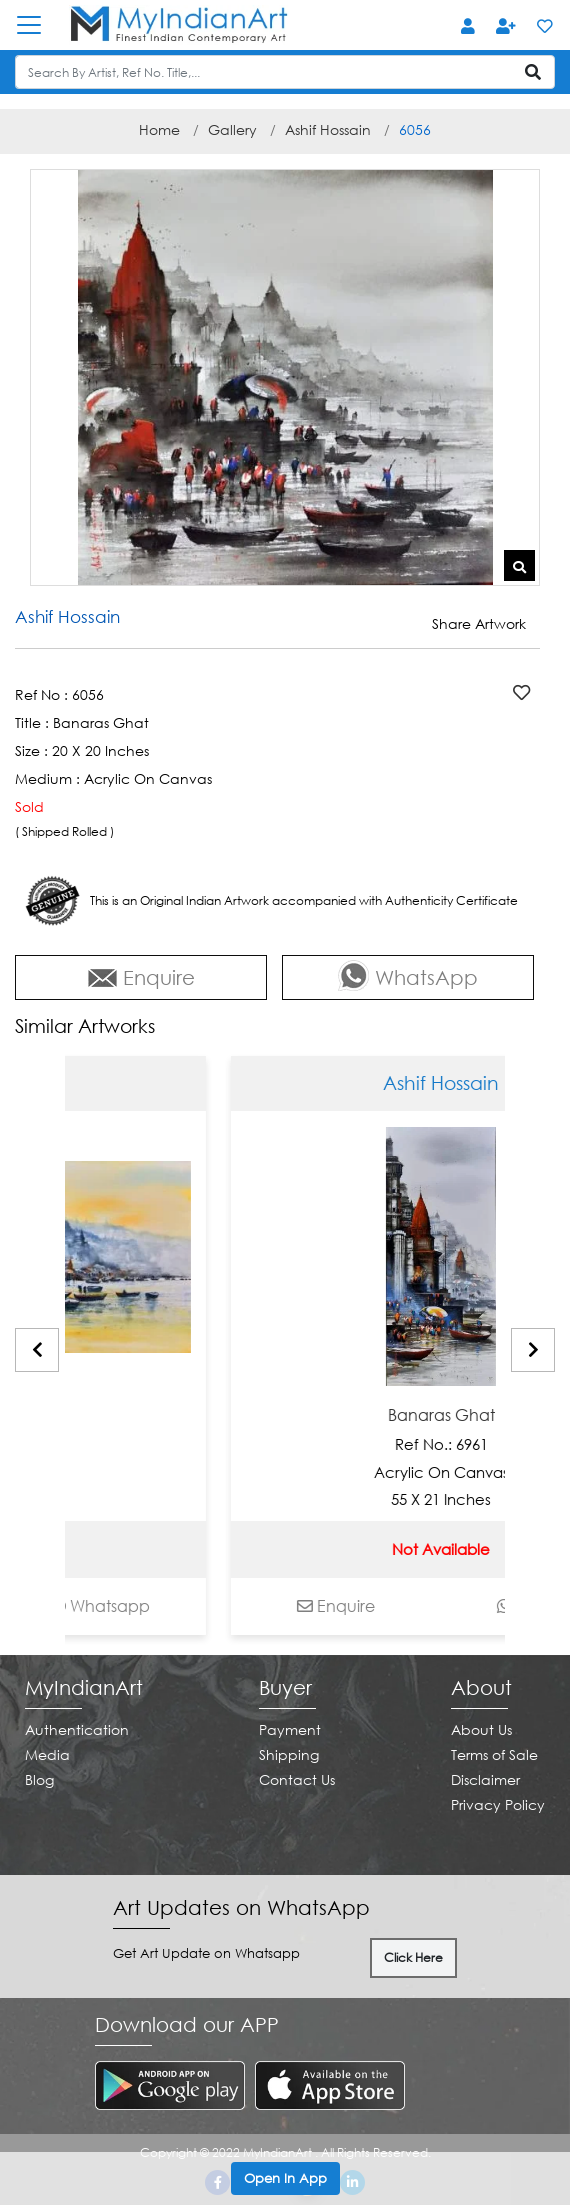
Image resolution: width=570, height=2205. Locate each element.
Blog (39, 1779)
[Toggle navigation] (39, 25)
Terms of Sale (494, 1754)
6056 (415, 129)
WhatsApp (408, 975)
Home (159, 129)
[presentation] (37, 1350)
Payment (290, 1729)
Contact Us (297, 1779)
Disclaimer (485, 1779)
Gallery (232, 129)
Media (47, 1754)
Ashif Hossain (328, 129)
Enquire (141, 977)
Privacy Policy (498, 1804)
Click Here (413, 1957)
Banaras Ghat (76, 1415)
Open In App (285, 2178)
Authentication (77, 1729)
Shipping (289, 1754)
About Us (481, 1729)
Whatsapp (182, 1606)
